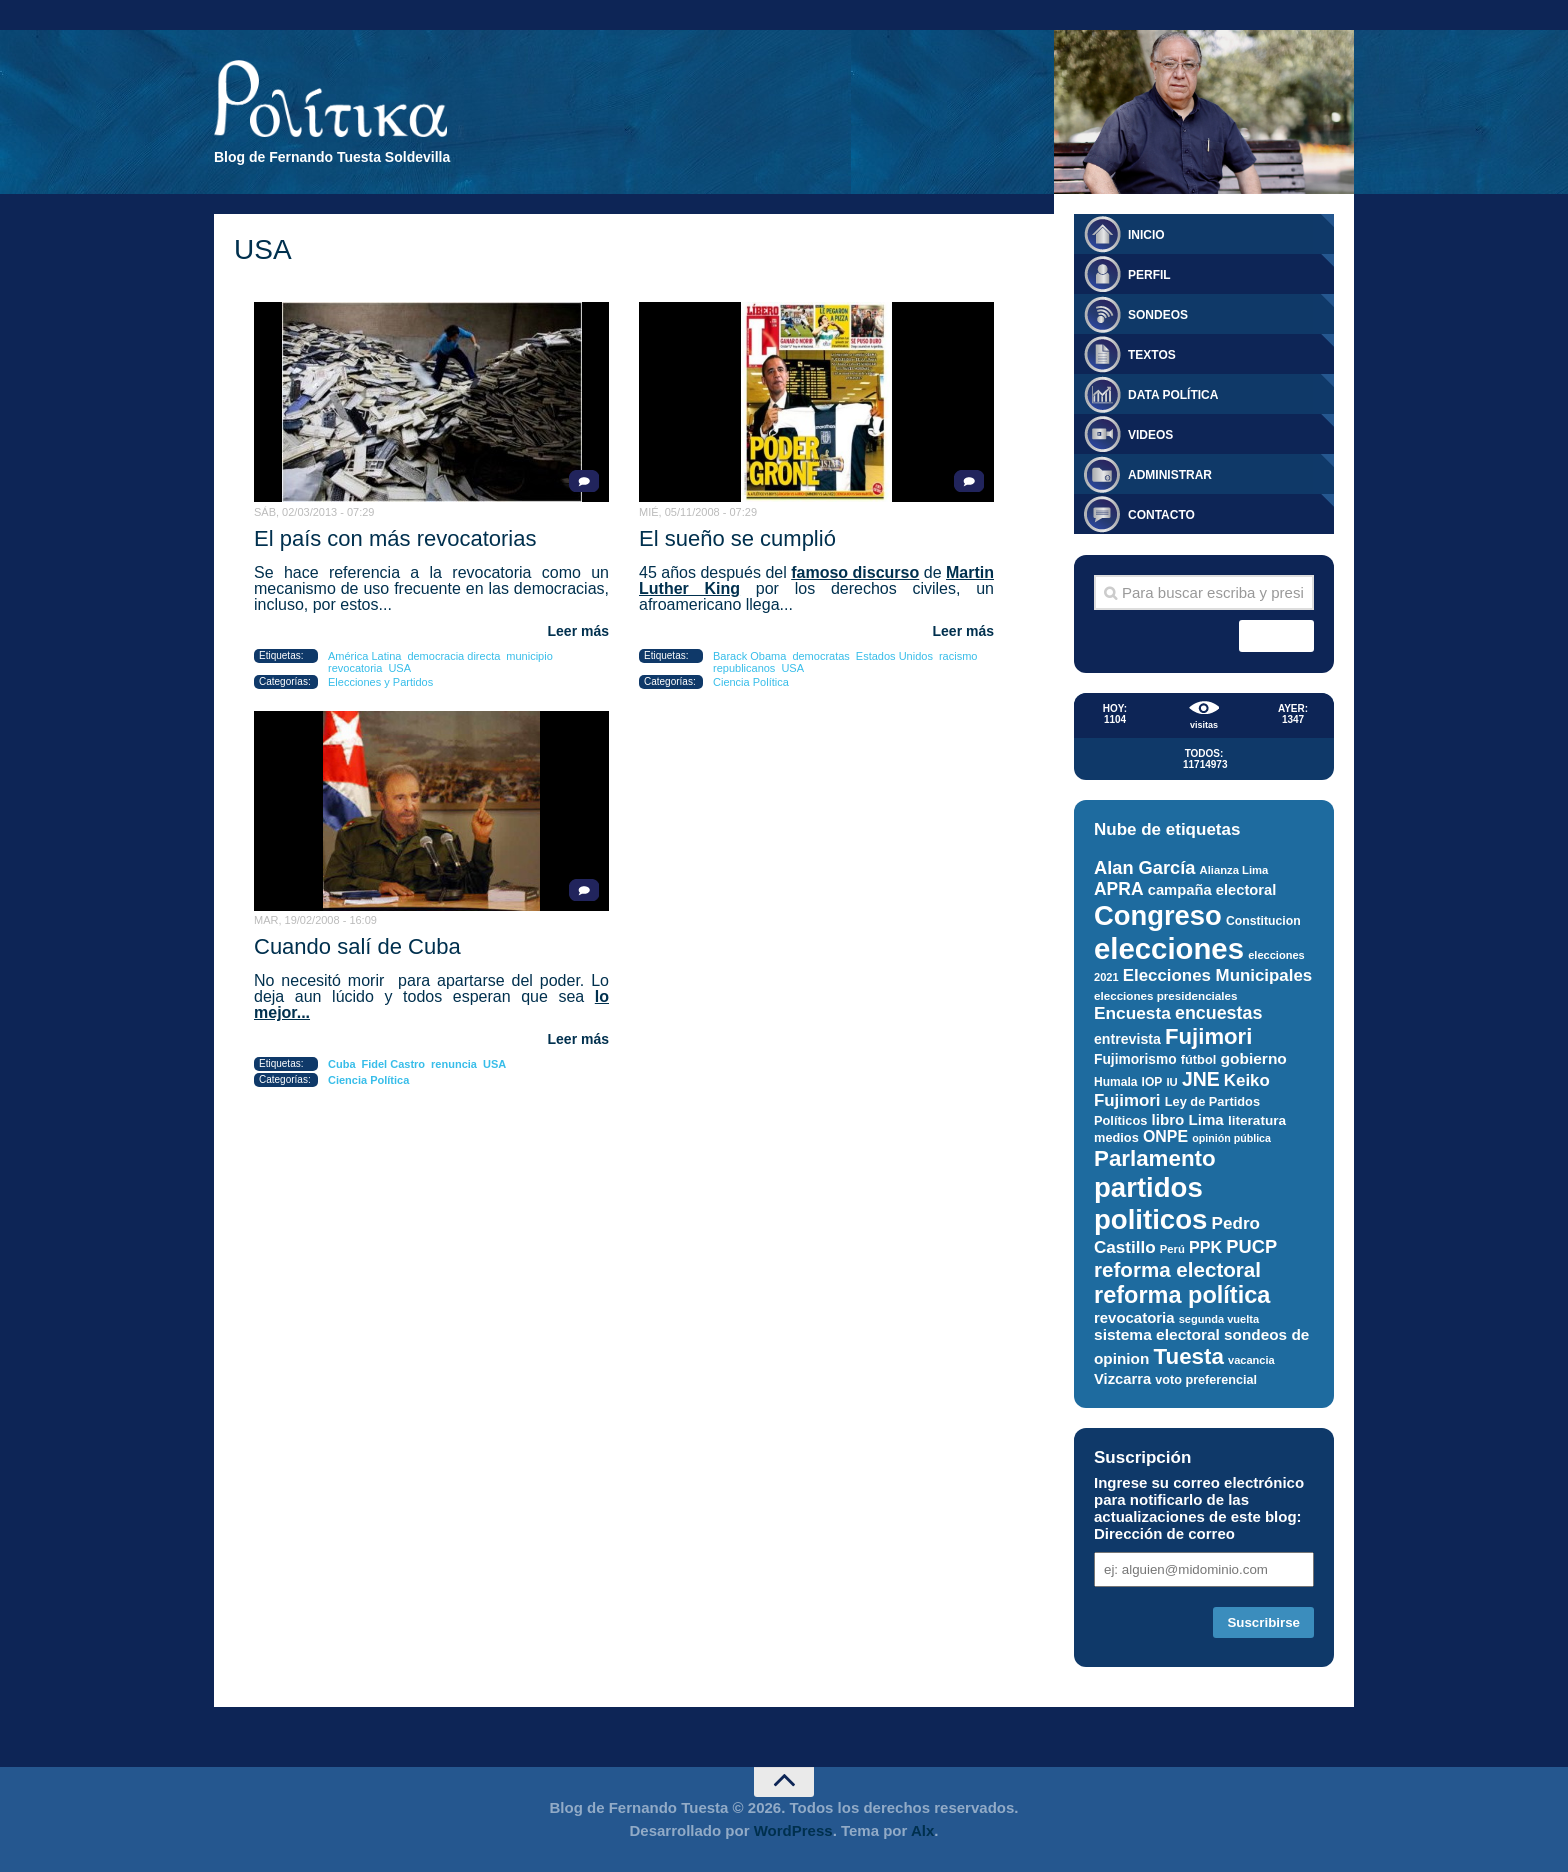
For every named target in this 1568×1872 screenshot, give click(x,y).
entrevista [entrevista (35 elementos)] (1127, 1039)
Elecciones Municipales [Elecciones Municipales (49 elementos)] (1217, 975)
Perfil (1149, 275)
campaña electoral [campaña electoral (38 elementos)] (1212, 890)
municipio (529, 656)
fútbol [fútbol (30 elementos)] (1199, 1059)
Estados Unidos (894, 656)
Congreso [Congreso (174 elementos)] (1158, 915)
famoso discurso (855, 572)
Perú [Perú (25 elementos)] (1172, 1249)
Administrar (1170, 475)
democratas (820, 656)
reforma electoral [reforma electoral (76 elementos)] (1177, 1269)
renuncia (454, 1064)
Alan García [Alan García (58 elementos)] (1144, 867)
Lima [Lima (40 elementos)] (1205, 1119)
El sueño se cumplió (737, 538)
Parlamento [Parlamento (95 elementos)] (1155, 1158)
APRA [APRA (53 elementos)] (1119, 889)
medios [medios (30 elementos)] (1116, 1137)
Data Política (1173, 395)
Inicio (1146, 235)
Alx (922, 1830)
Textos (1152, 355)
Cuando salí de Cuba (357, 946)
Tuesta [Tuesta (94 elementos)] (1189, 1356)
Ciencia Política (751, 682)
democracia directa (453, 656)
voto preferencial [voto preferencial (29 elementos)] (1206, 1380)
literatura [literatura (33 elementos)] (1257, 1120)
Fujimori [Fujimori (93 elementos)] (1208, 1036)
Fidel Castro (394, 1064)
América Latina (364, 656)
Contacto (1161, 515)
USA (399, 668)
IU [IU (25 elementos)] (1171, 1082)
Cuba (342, 1064)
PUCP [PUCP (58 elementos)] (1251, 1246)
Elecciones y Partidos (380, 682)
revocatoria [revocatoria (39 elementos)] (1134, 1317)
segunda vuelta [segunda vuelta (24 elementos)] (1219, 1319)
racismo (958, 656)
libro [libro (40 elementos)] (1168, 1119)
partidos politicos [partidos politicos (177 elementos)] (1150, 1203)
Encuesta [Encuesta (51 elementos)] (1132, 1013)
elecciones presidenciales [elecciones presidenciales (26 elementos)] (1165, 995)
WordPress (793, 1830)
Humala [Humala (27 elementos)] (1115, 1082)
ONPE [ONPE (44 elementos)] (1165, 1136)
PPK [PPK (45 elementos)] (1205, 1247)
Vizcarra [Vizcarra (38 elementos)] (1122, 1379)
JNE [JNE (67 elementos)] (1201, 1079)
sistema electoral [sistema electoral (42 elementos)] (1157, 1334)
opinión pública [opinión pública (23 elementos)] (1231, 1138)
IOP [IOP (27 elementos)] (1152, 1082)
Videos (1150, 435)
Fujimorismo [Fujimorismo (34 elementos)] (1135, 1059)
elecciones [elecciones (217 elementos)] (1169, 948)
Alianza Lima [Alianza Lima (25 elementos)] (1234, 870)
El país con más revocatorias (395, 538)
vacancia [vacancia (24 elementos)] (1251, 1360)
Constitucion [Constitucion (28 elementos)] (1263, 921)
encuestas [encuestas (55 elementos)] (1218, 1013)
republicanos (744, 668)
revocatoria (355, 668)
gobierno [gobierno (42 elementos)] (1253, 1058)
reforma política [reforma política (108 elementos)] (1182, 1295)
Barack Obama (749, 656)
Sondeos (1158, 315)
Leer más (578, 631)
